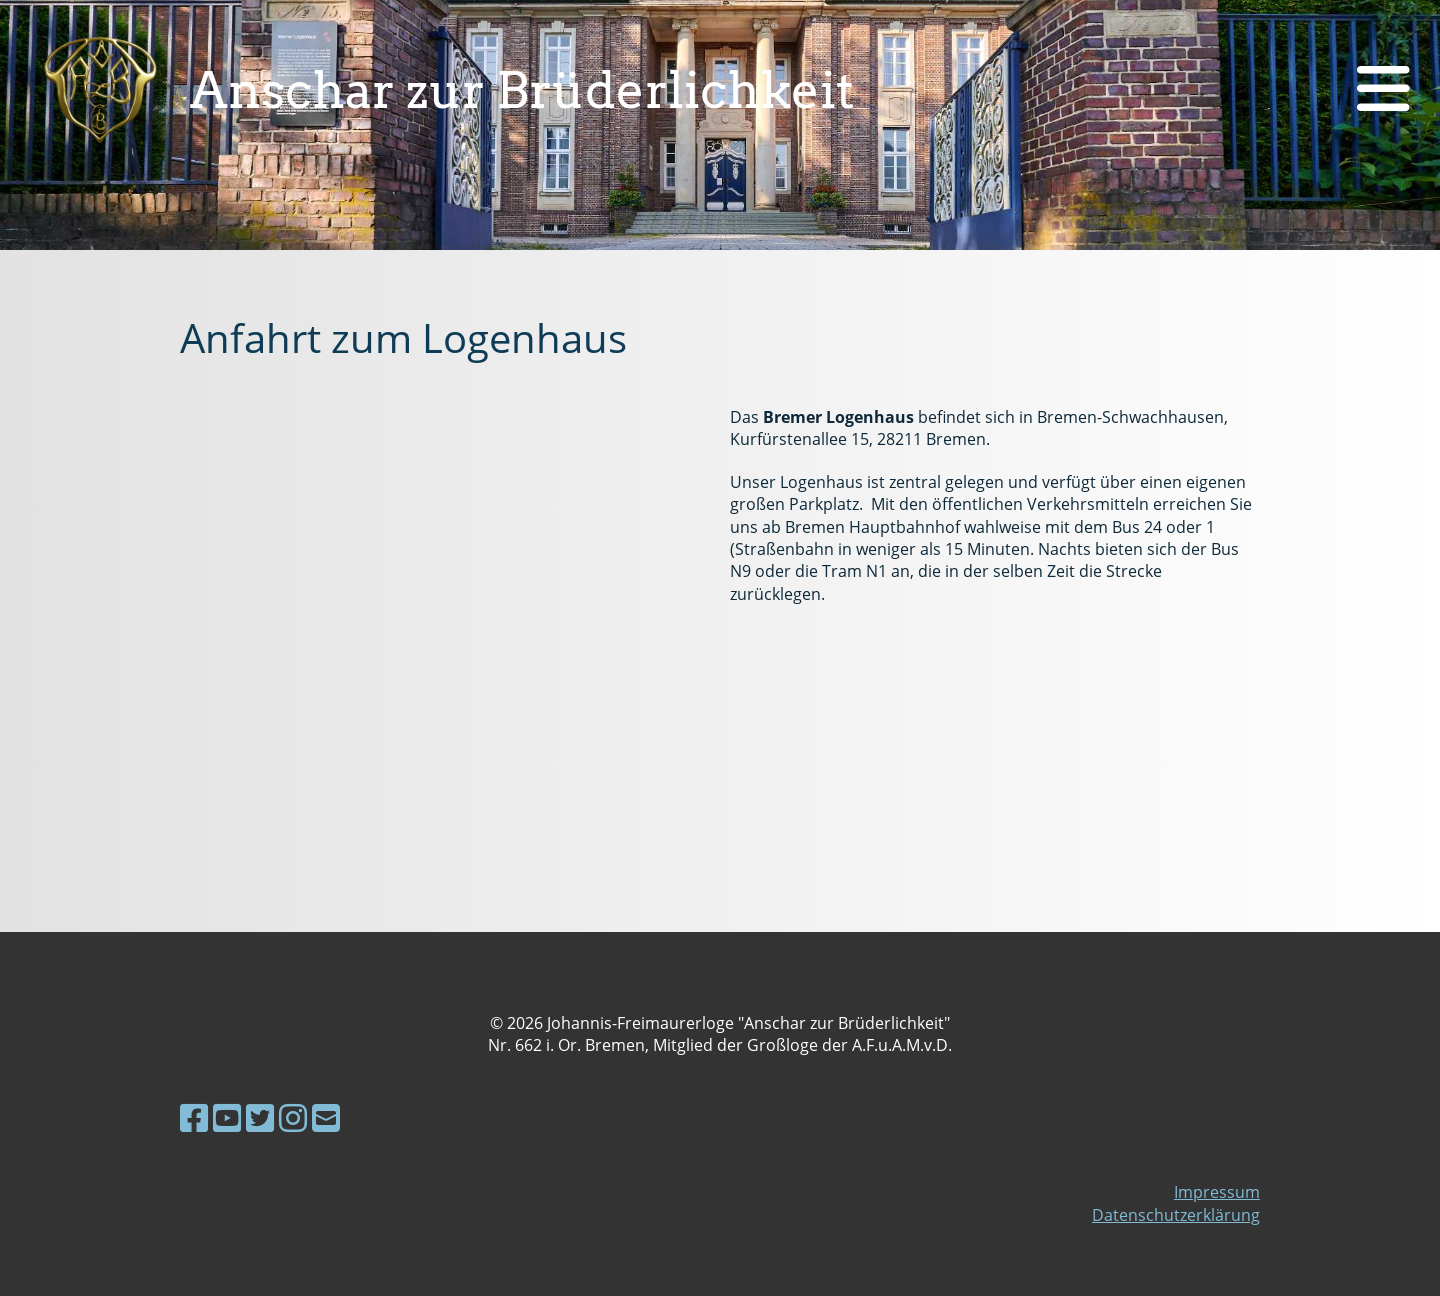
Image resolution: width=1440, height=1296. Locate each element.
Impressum (1217, 1192)
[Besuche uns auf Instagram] (293, 1117)
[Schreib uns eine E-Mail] (326, 1117)
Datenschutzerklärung (1176, 1215)
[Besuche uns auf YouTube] (227, 1117)
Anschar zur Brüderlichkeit (522, 90)
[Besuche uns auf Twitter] (260, 1117)
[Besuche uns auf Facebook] (194, 1117)
